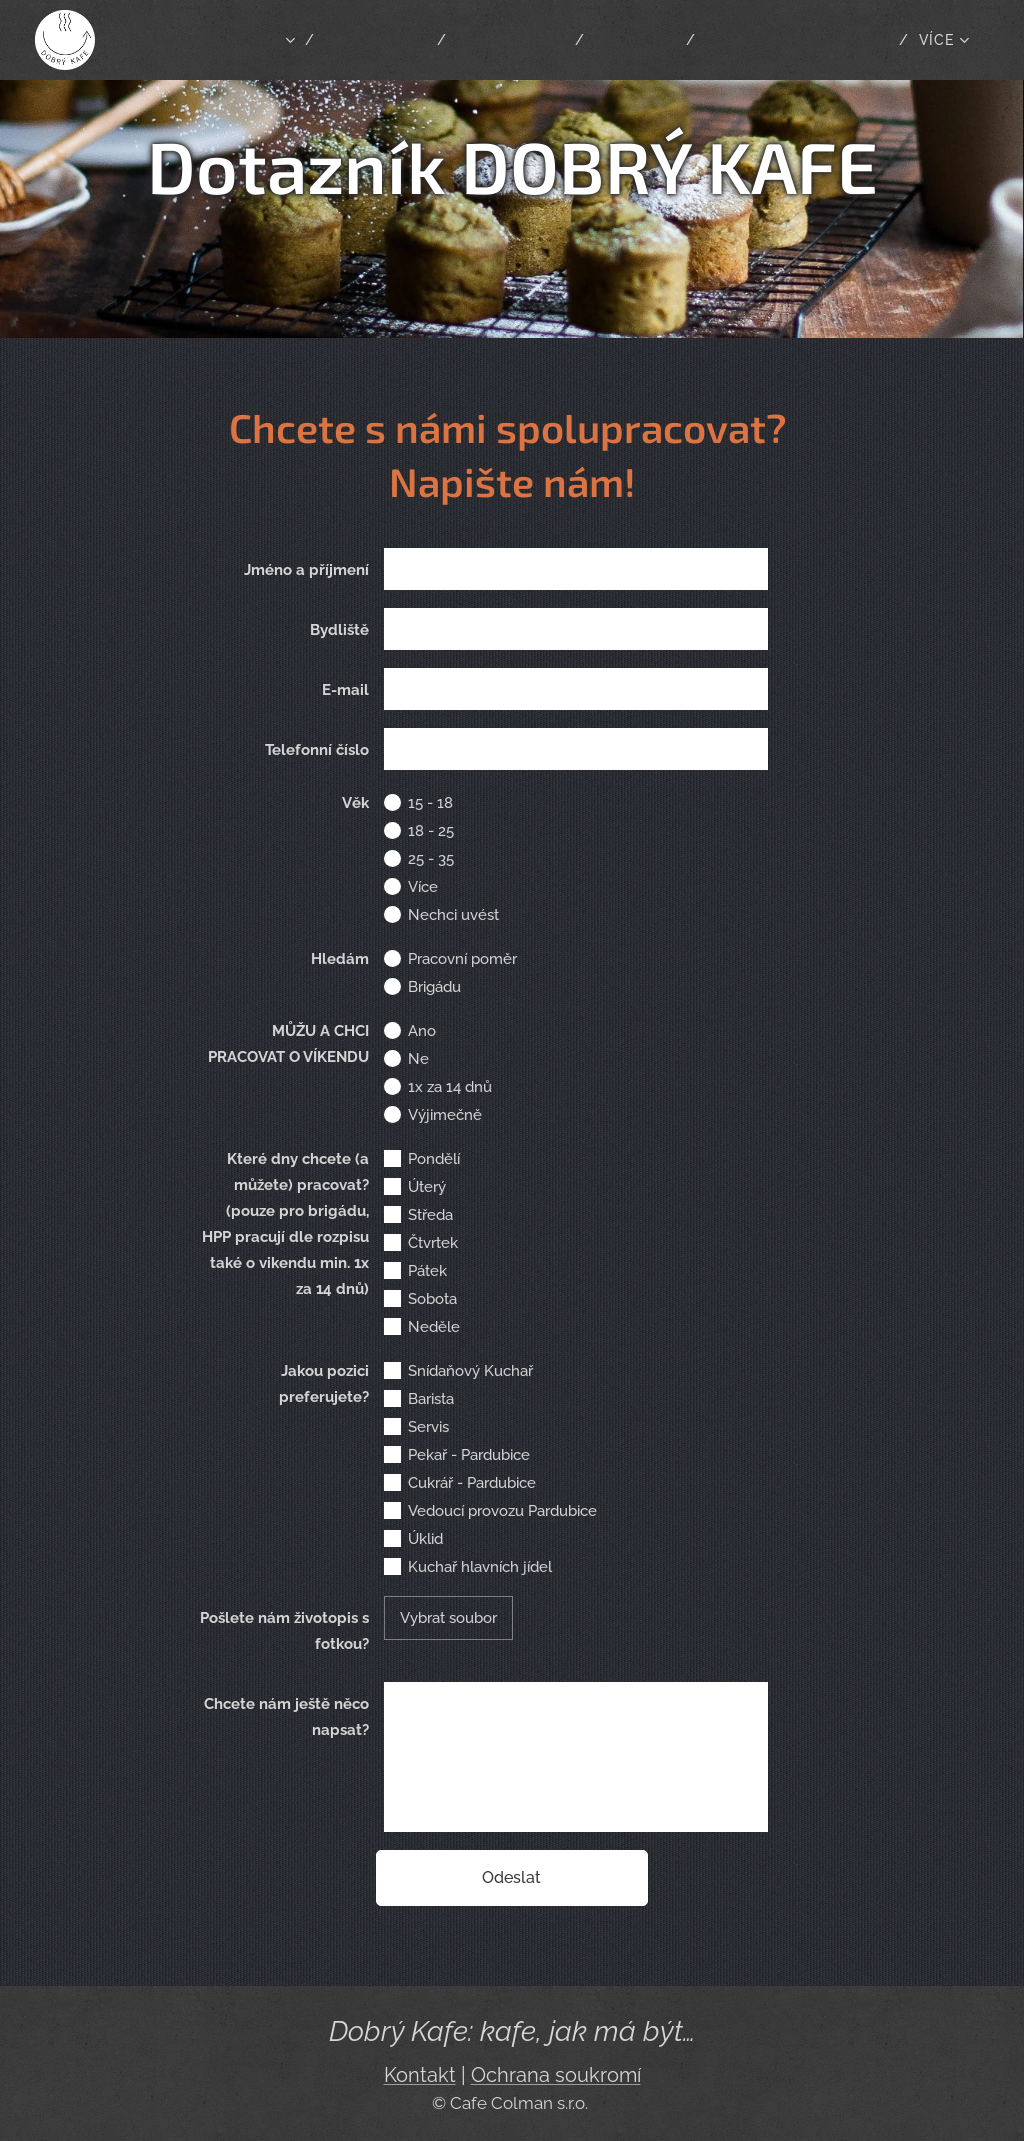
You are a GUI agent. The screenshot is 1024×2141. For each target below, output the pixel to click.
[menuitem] (423, 40)
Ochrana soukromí (556, 2075)
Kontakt (420, 2075)
